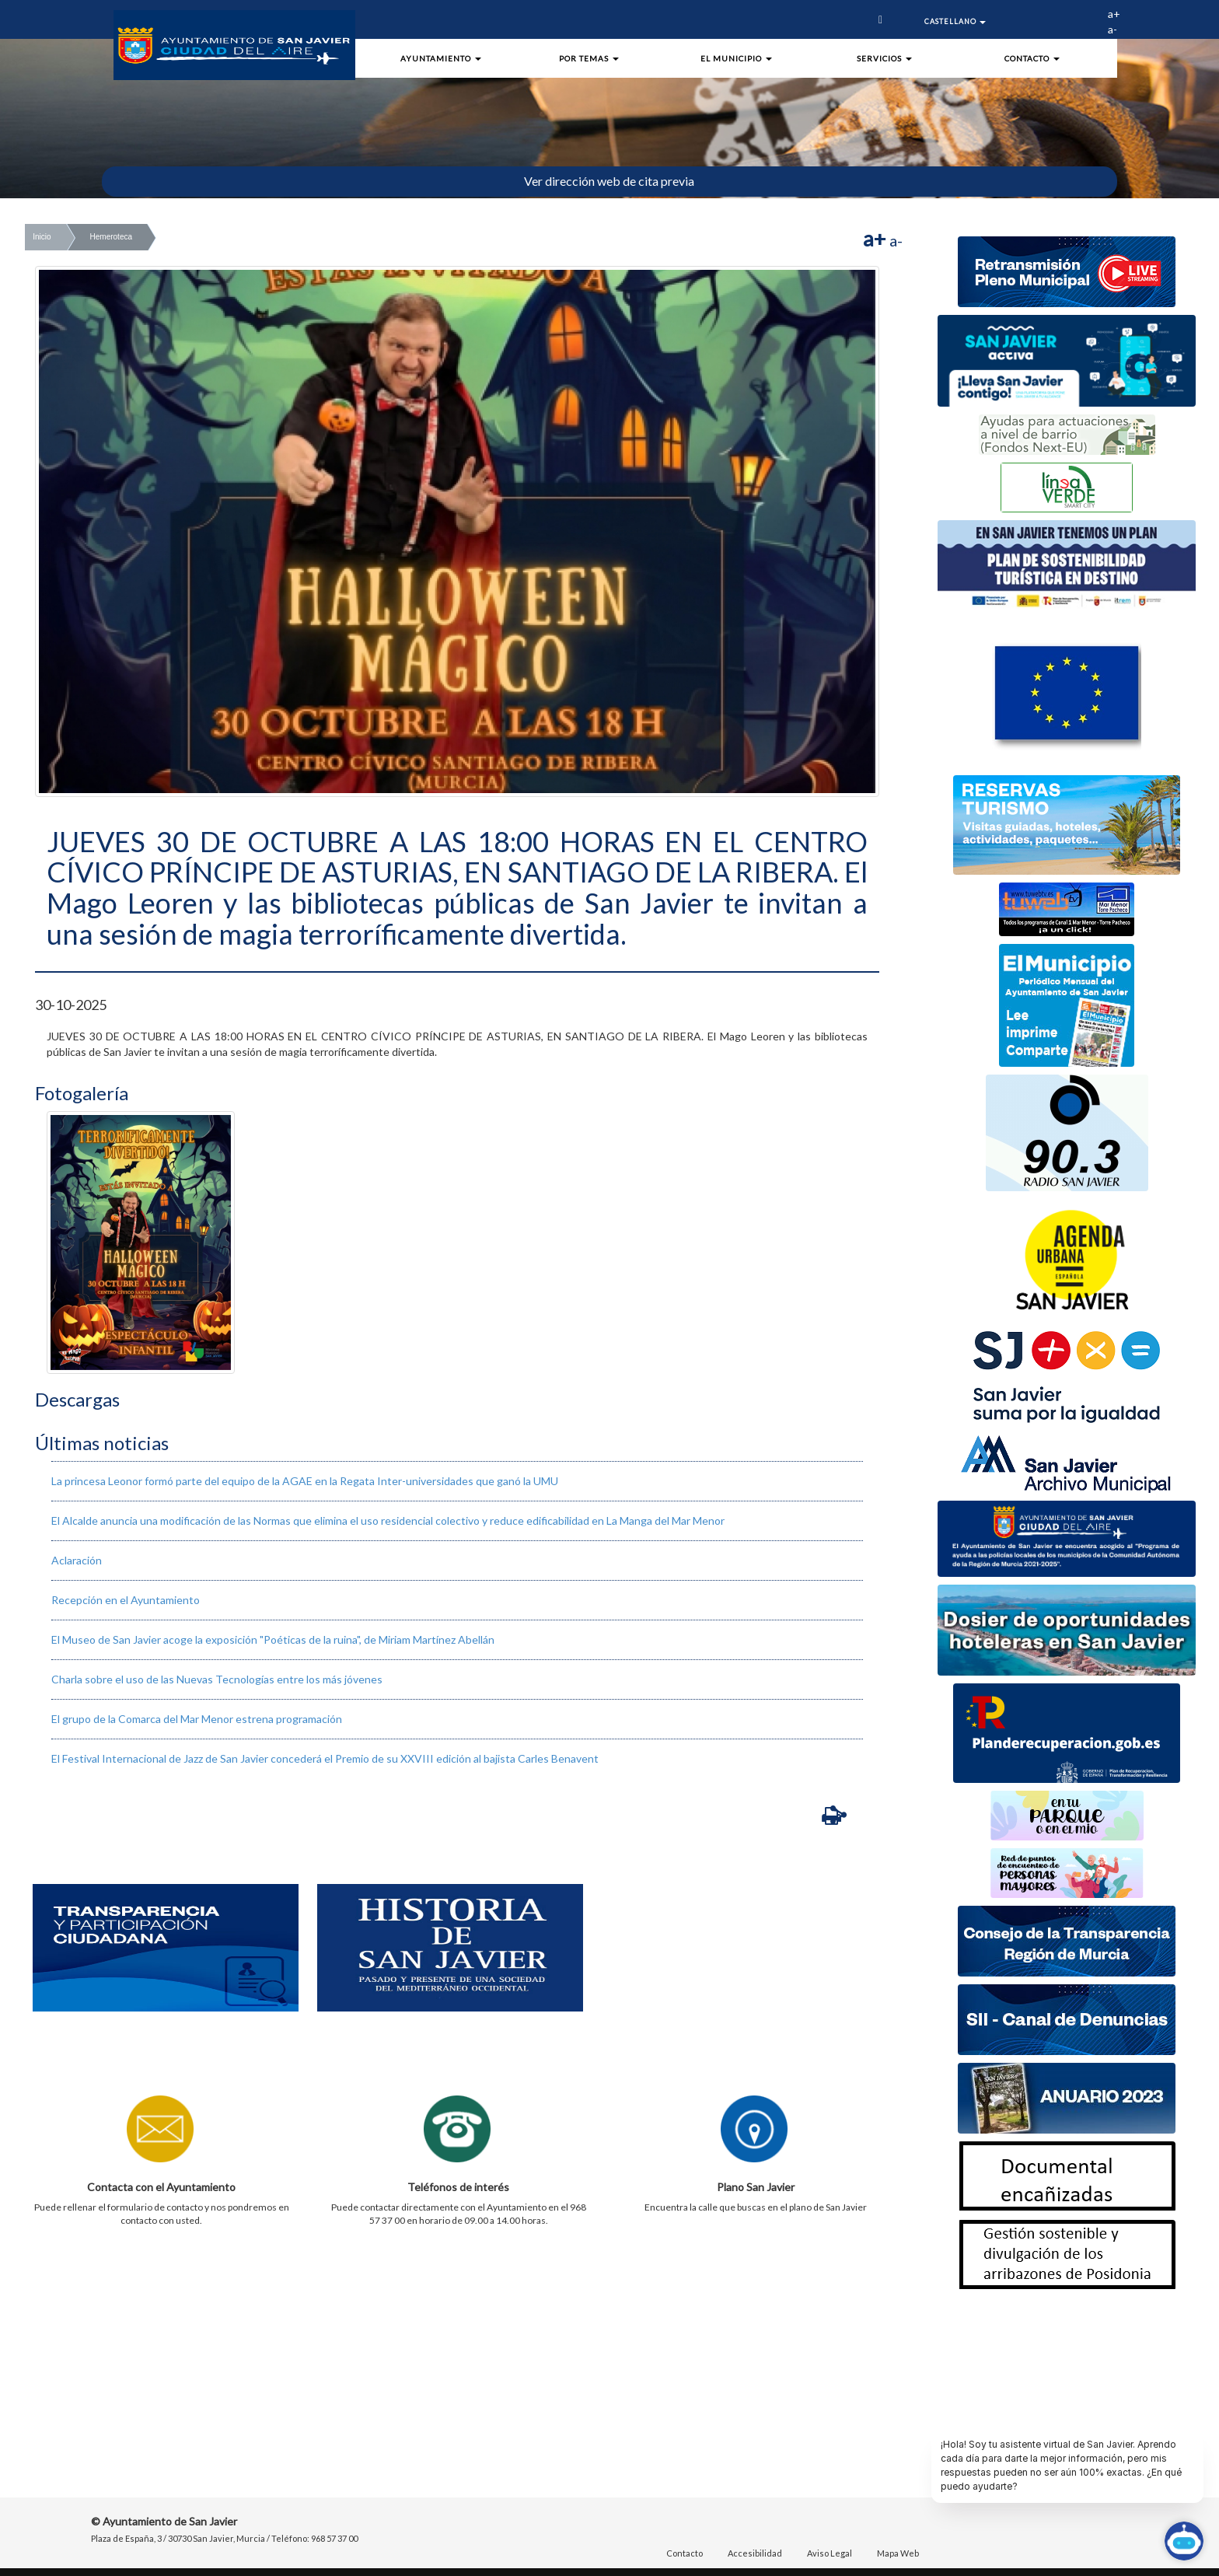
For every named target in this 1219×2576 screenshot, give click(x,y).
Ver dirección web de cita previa (609, 180)
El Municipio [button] (736, 58)
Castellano (955, 21)
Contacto (684, 2553)
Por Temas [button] (589, 58)
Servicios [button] (884, 58)
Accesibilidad (755, 2553)
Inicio (42, 236)
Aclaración (76, 1560)
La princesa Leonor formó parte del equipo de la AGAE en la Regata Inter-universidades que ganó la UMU (304, 1480)
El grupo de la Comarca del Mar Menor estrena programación (196, 1718)
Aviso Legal (829, 2553)
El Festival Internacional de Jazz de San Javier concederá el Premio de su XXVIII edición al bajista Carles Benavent (325, 1758)
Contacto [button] (1032, 58)
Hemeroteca (111, 236)
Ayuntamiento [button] (440, 58)
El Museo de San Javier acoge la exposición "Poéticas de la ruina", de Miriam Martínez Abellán (272, 1639)
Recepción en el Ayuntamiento (125, 1599)
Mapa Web (898, 2553)
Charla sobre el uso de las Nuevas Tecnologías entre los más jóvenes (216, 1679)
